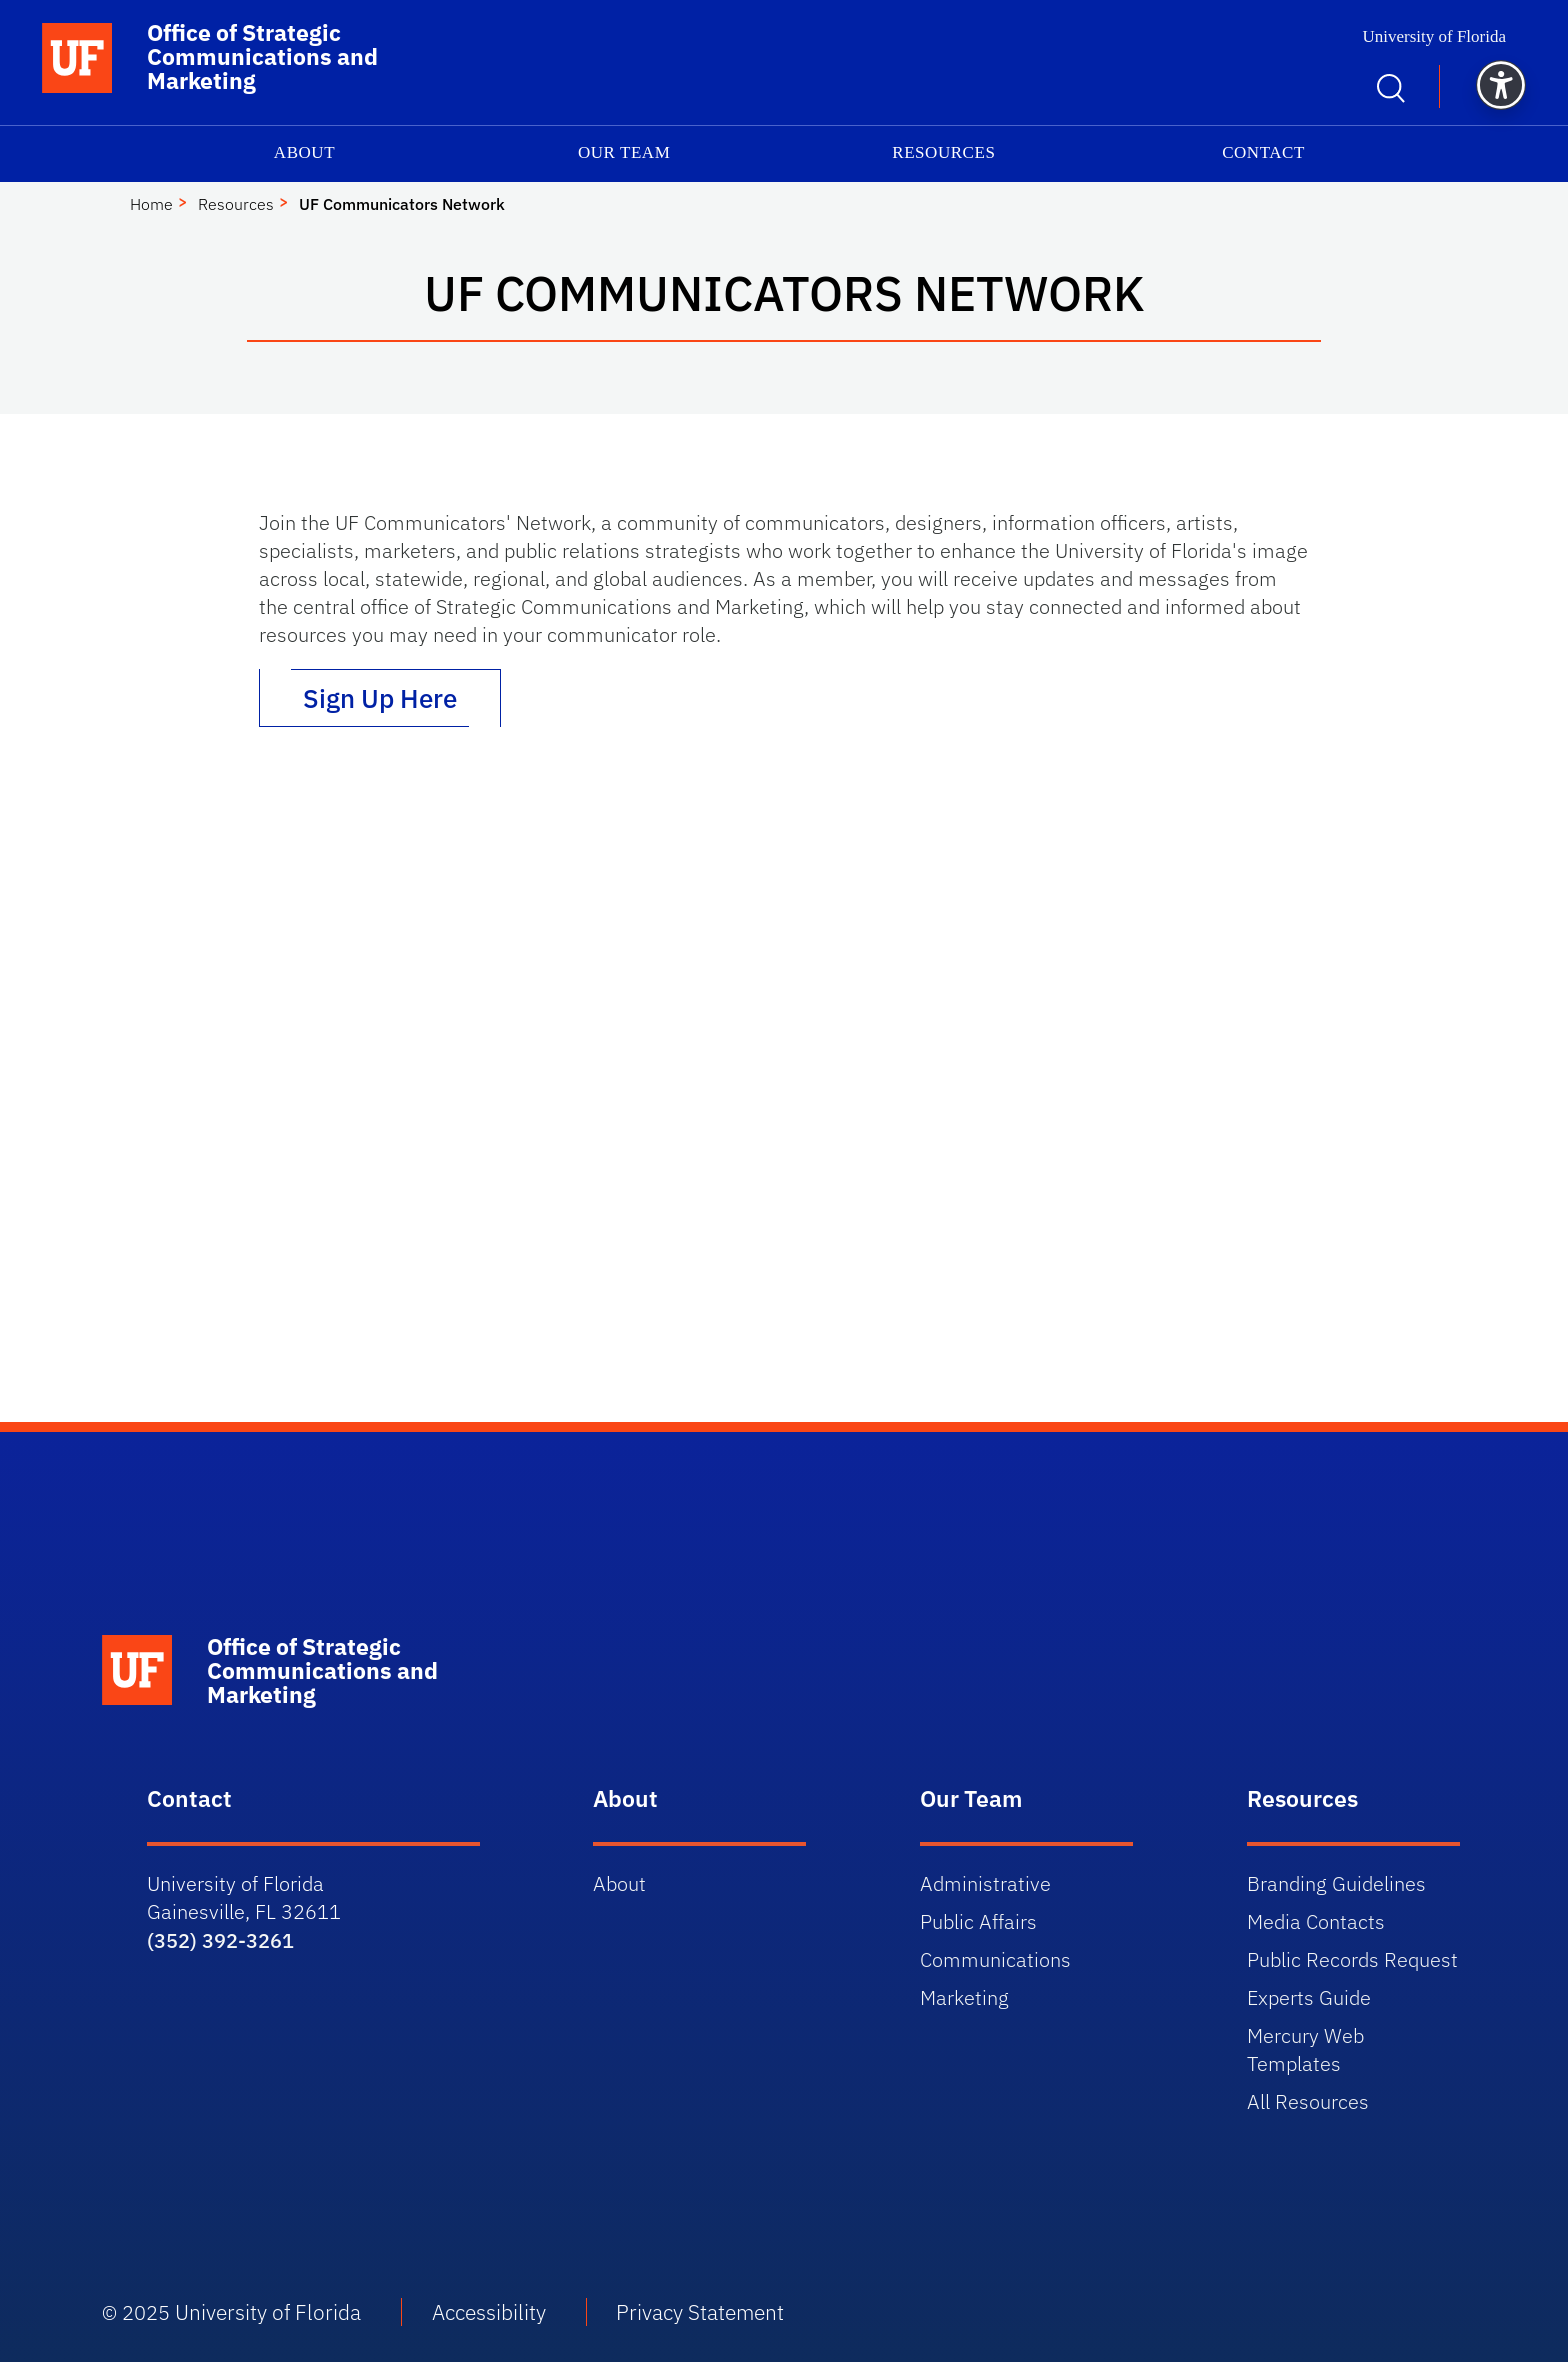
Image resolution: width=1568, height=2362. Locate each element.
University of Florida (1434, 36)
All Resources (1308, 2101)
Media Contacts (1316, 1921)
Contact (1263, 152)
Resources (943, 152)
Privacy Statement (700, 2312)
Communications (995, 1959)
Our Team (624, 152)
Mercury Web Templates (1305, 2049)
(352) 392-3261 (220, 1940)
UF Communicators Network (402, 204)
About (304, 152)
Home (151, 204)
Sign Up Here (380, 698)
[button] (1501, 85)
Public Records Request (1352, 1959)
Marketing (964, 1997)
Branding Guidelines (1336, 1883)
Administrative (985, 1883)
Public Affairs (978, 1921)
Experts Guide (1309, 1997)
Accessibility (489, 2312)
